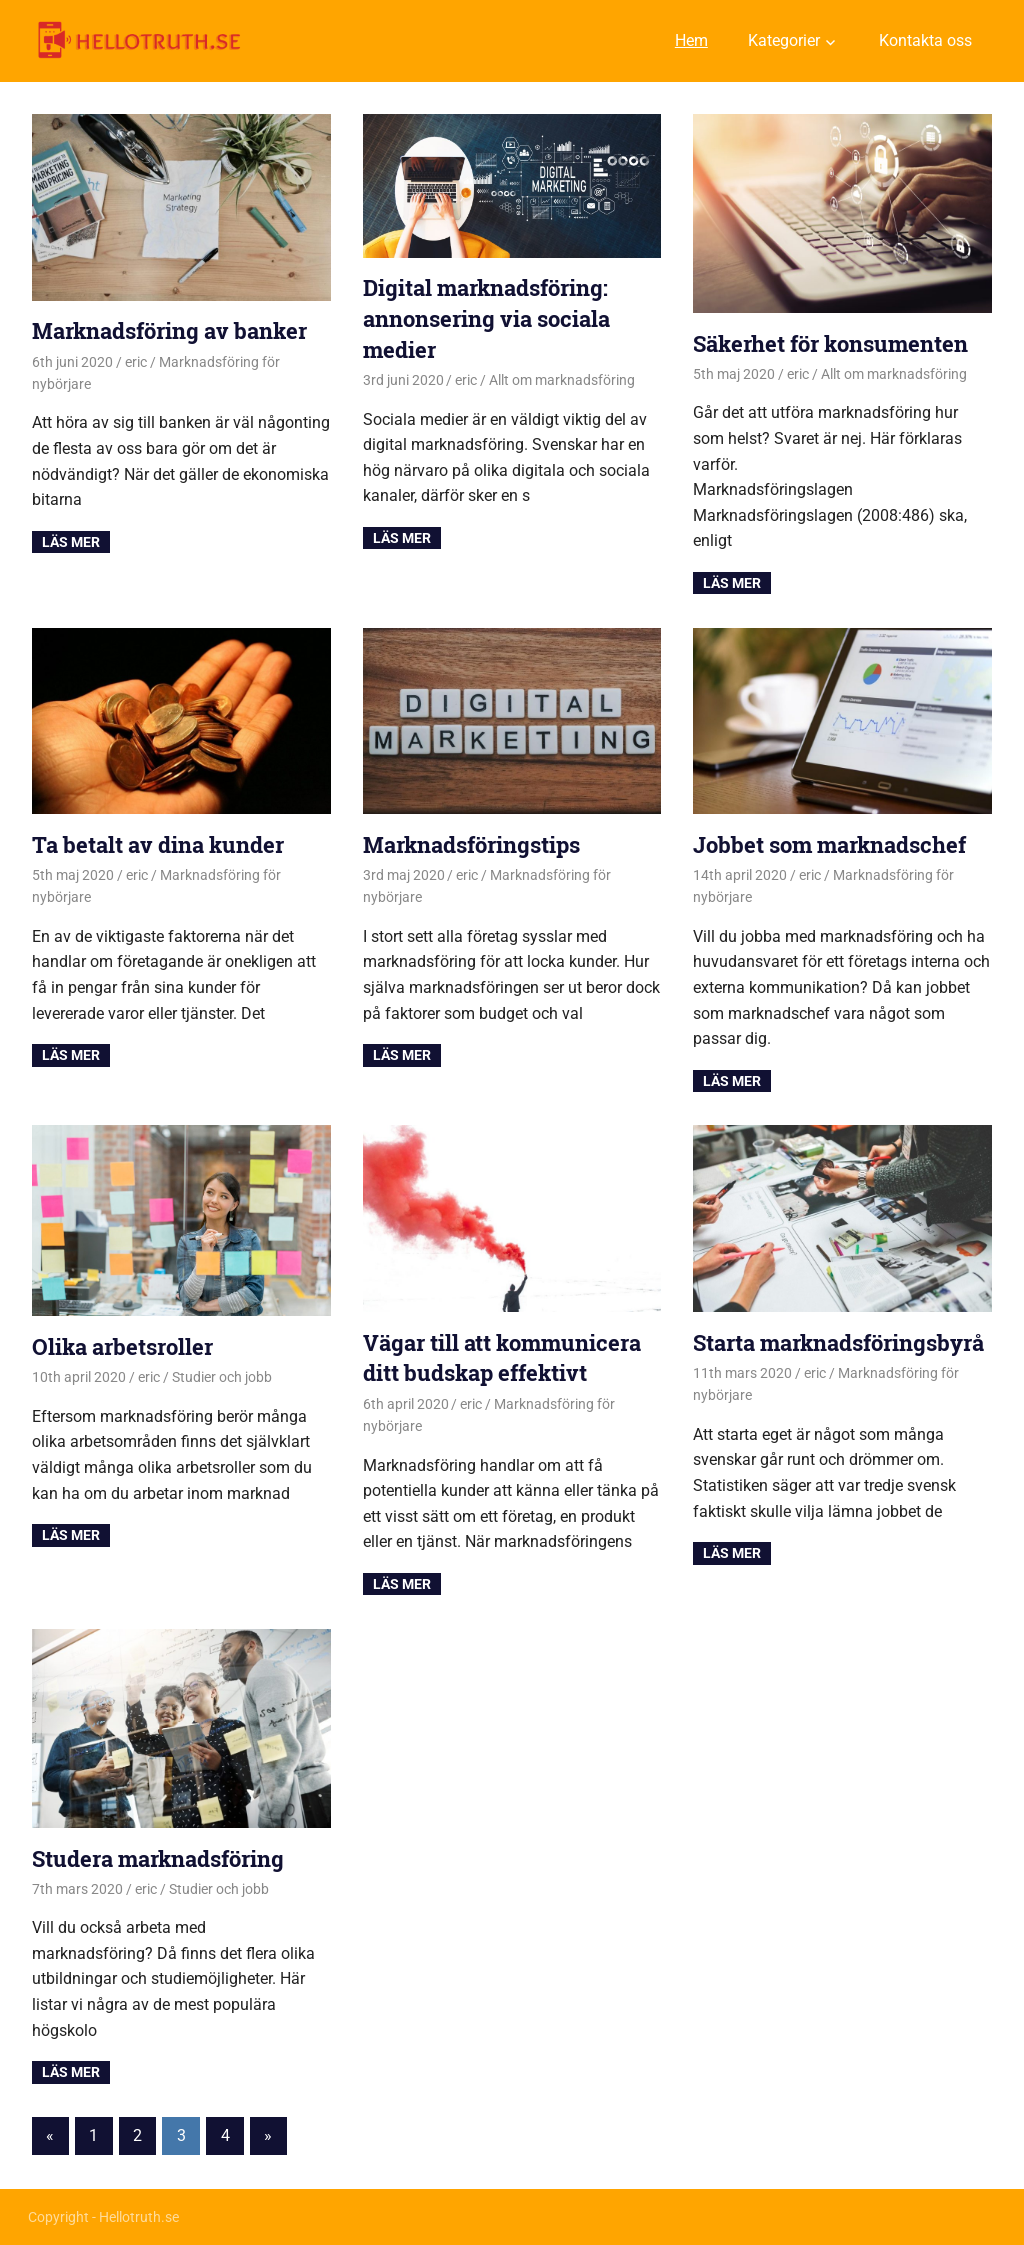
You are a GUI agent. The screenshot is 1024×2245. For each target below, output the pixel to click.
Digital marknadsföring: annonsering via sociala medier (486, 318)
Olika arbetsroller (122, 1346)
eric (136, 362)
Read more (71, 542)
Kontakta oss (925, 40)
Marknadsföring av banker (169, 330)
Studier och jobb (222, 1377)
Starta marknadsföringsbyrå (838, 1342)
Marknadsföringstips (471, 844)
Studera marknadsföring (158, 1858)
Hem (691, 40)
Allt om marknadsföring (562, 380)
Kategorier (784, 40)
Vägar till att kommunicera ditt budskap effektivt (502, 1358)
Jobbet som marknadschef (829, 844)
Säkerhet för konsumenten (830, 343)
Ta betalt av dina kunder (158, 844)
